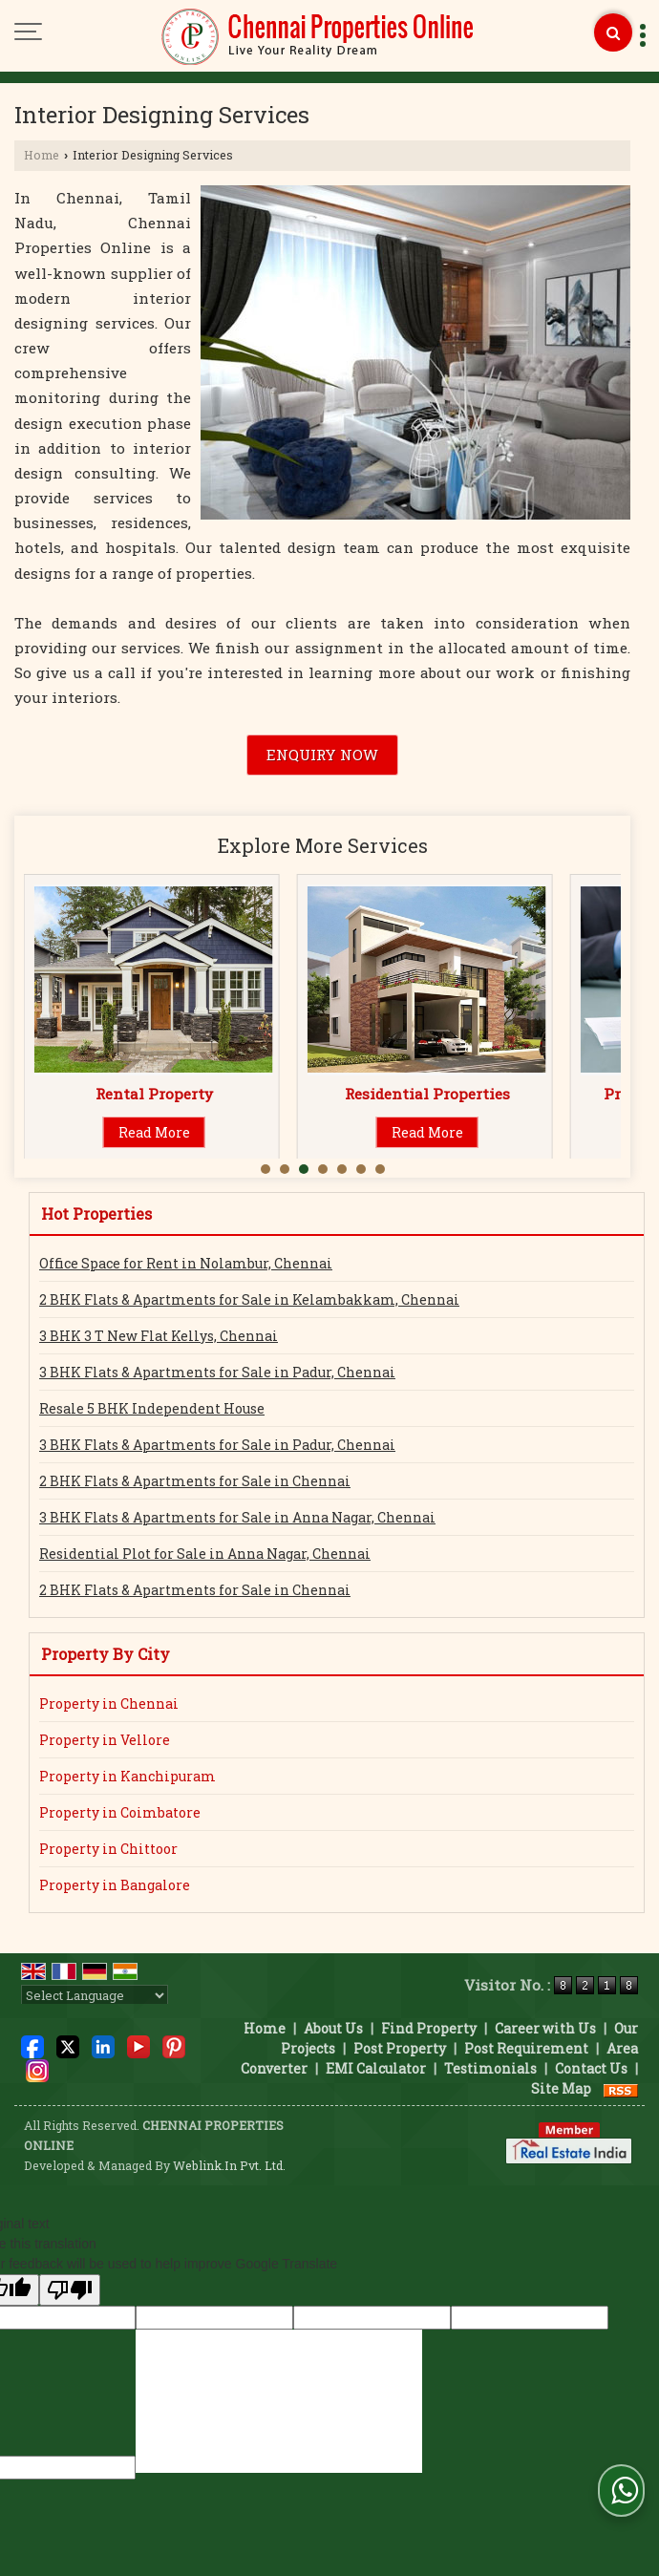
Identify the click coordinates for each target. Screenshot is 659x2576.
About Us (333, 2028)
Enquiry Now (322, 754)
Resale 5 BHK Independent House (152, 1408)
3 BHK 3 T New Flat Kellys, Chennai (158, 1336)
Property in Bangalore (114, 1885)
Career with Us (545, 2028)
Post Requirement (526, 2048)
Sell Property (154, 1093)
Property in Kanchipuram (127, 1776)
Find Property (429, 2028)
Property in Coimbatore (120, 1812)
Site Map (561, 2088)
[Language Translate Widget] (94, 1995)
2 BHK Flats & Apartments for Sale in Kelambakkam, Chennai (249, 1299)
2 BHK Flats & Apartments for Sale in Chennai (195, 1481)
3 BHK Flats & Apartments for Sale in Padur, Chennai (217, 1372)
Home (41, 154)
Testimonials (490, 2068)
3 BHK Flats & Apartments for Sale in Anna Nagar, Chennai (237, 1517)
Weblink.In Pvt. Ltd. (229, 2165)
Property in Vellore (104, 1740)
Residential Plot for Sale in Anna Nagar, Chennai (205, 1553)
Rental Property (427, 1093)
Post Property (399, 2048)
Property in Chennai (109, 1703)
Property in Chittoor (108, 1849)
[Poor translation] (69, 2290)
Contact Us (591, 2068)
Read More (154, 1132)
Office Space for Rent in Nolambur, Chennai (185, 1263)
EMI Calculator (376, 2068)
